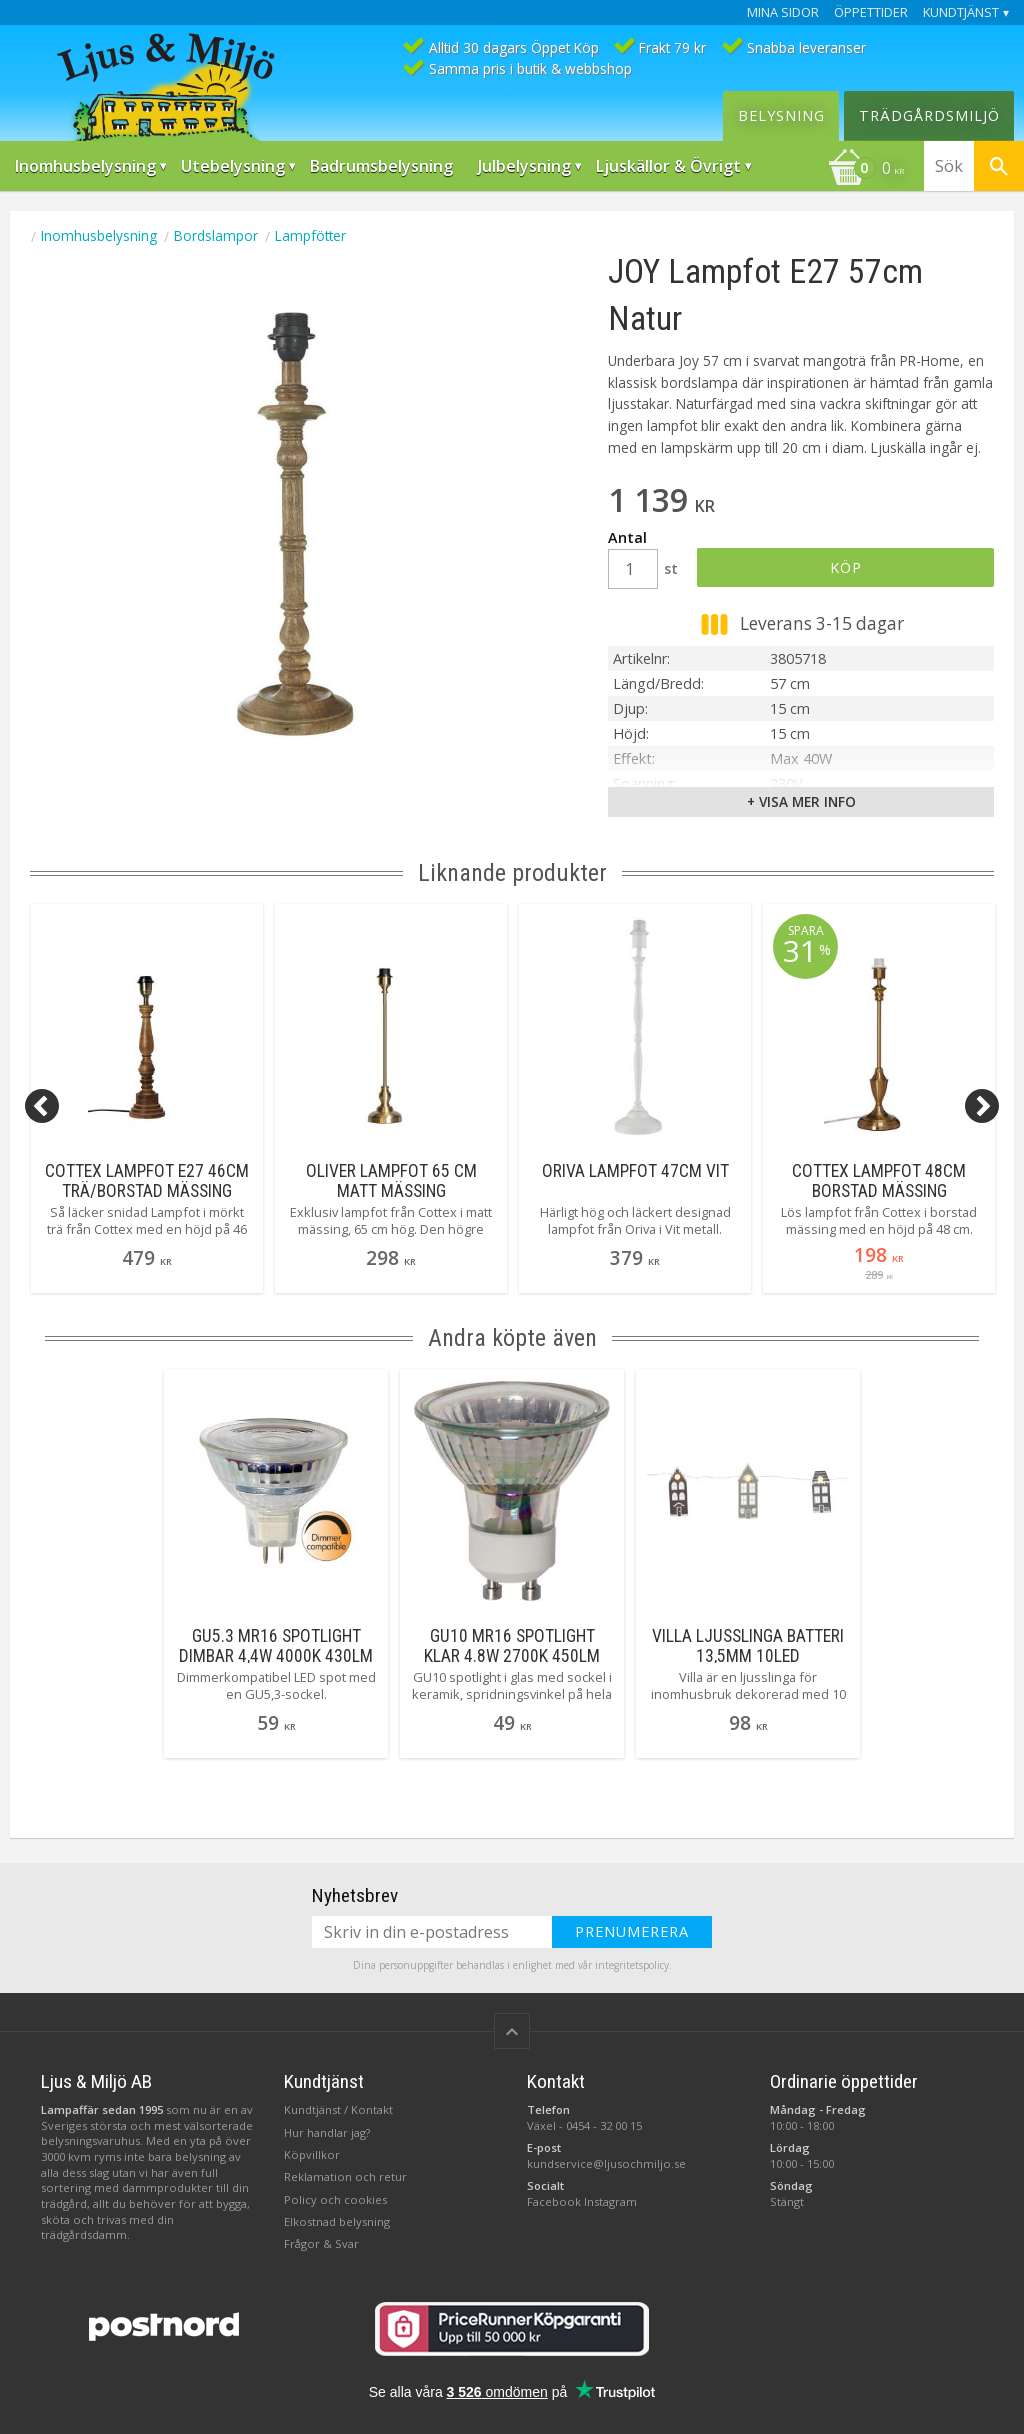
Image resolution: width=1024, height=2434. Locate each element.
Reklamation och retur (345, 2176)
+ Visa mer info (801, 801)
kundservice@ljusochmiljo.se (606, 2163)
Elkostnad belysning (337, 2221)
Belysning (781, 115)
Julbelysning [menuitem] (524, 166)
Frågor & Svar (321, 2243)
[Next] (982, 1106)
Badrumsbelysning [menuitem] (381, 166)
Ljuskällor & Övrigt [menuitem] (668, 166)
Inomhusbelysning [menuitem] (85, 166)
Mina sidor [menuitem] (783, 12)
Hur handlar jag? (327, 2132)
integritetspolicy (632, 1965)
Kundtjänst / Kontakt (338, 2109)
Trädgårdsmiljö (929, 115)
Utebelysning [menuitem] (233, 166)
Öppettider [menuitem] (871, 12)
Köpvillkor (312, 2154)
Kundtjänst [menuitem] (961, 12)
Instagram (610, 2201)
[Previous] (42, 1106)
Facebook (554, 2201)
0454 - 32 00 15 (604, 2125)
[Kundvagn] (866, 170)
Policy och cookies (335, 2199)
